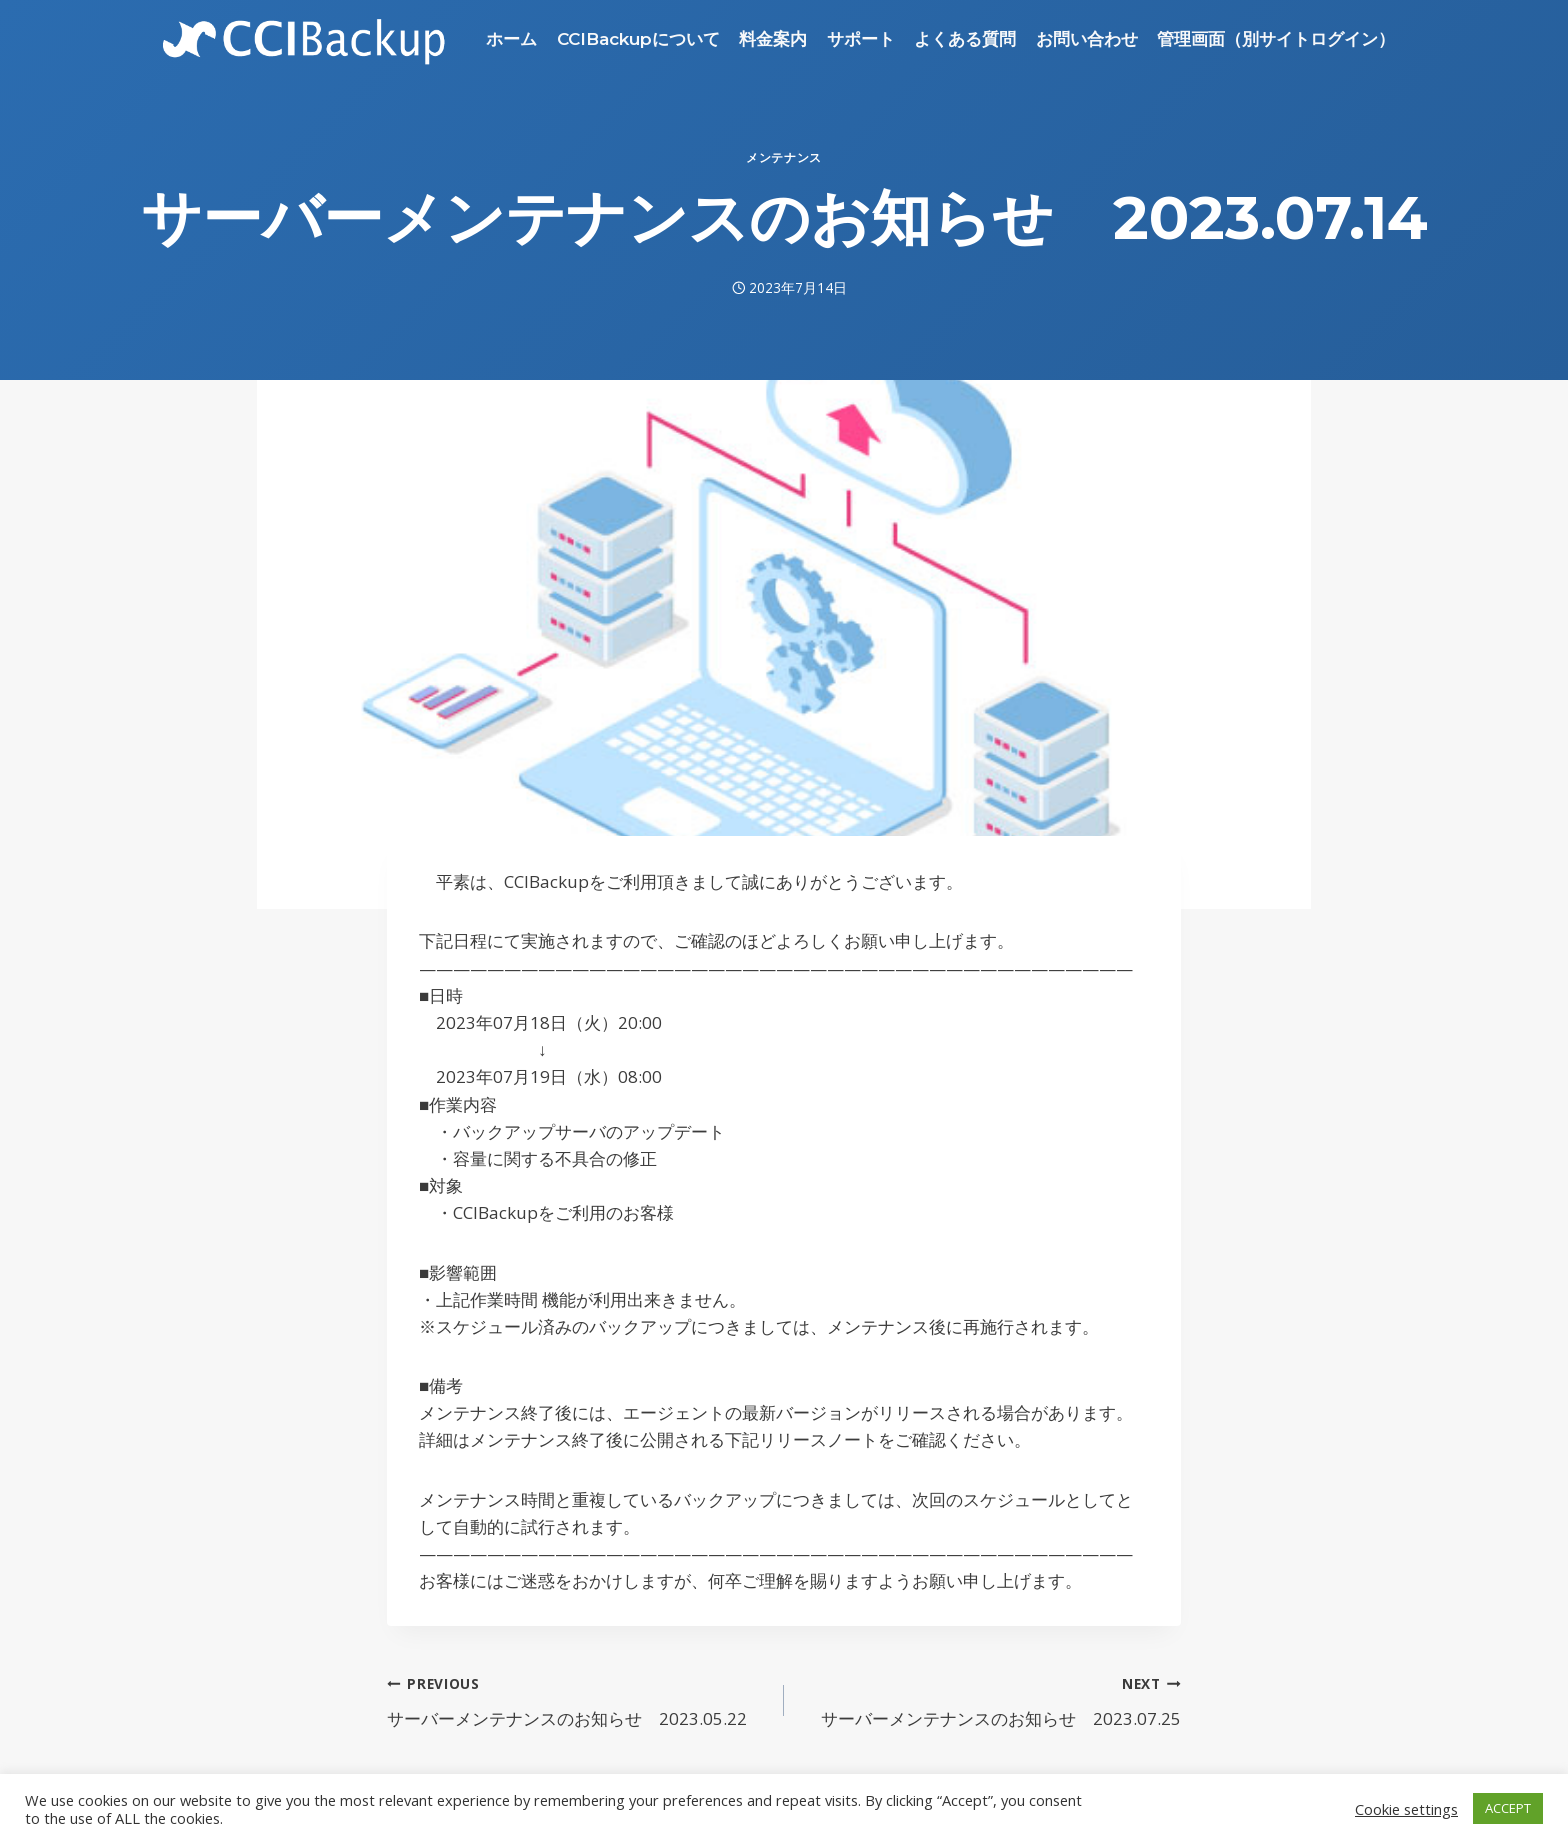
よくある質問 (965, 39)
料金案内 (773, 39)
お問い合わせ (1087, 39)
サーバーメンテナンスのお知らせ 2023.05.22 (577, 1699)
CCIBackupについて (638, 39)
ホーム (511, 39)
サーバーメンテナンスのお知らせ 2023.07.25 (991, 1699)
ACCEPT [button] (1508, 1808)
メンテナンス (784, 157)
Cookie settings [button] (1406, 1809)
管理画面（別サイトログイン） (1276, 39)
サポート (861, 39)
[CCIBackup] (304, 39)
